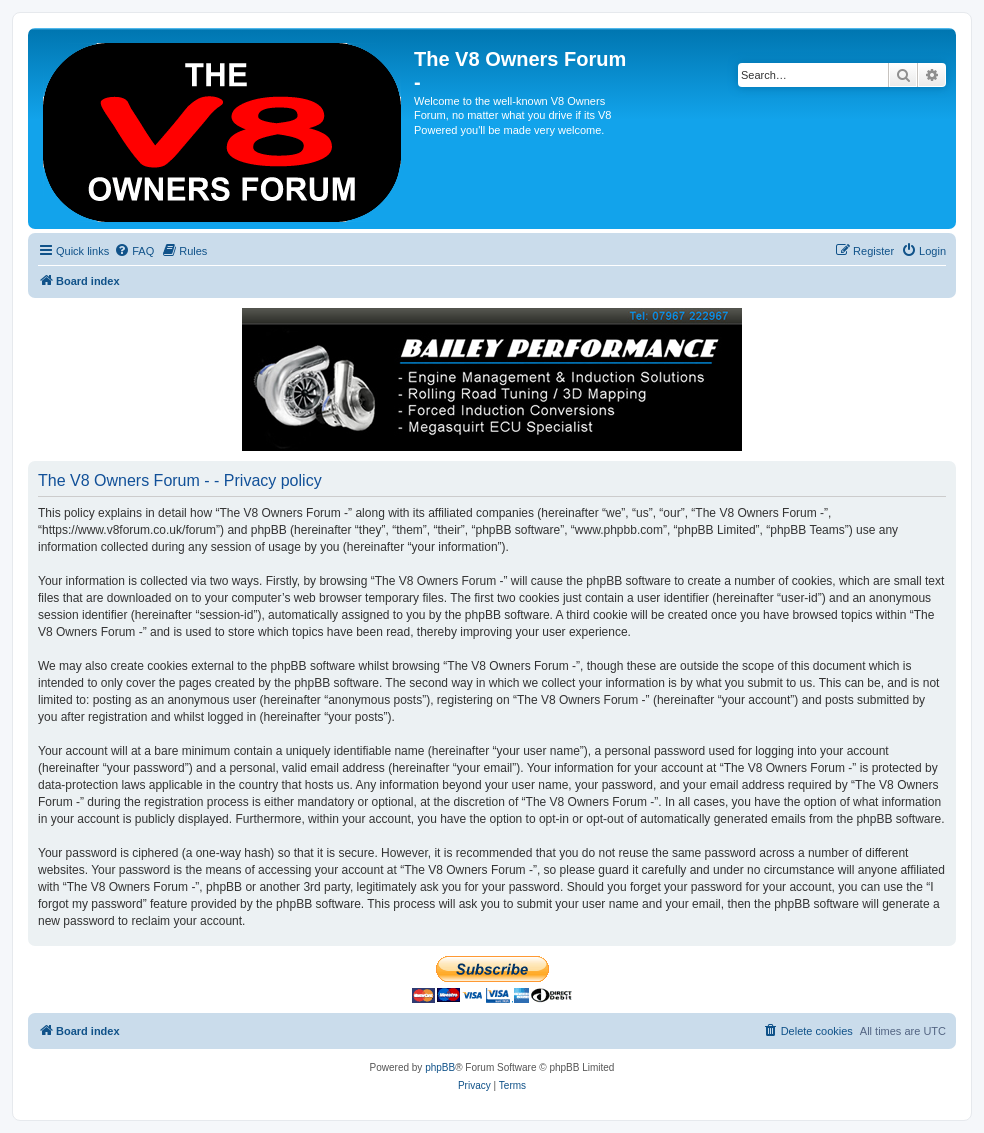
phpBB (440, 1067)
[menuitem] (134, 251)
